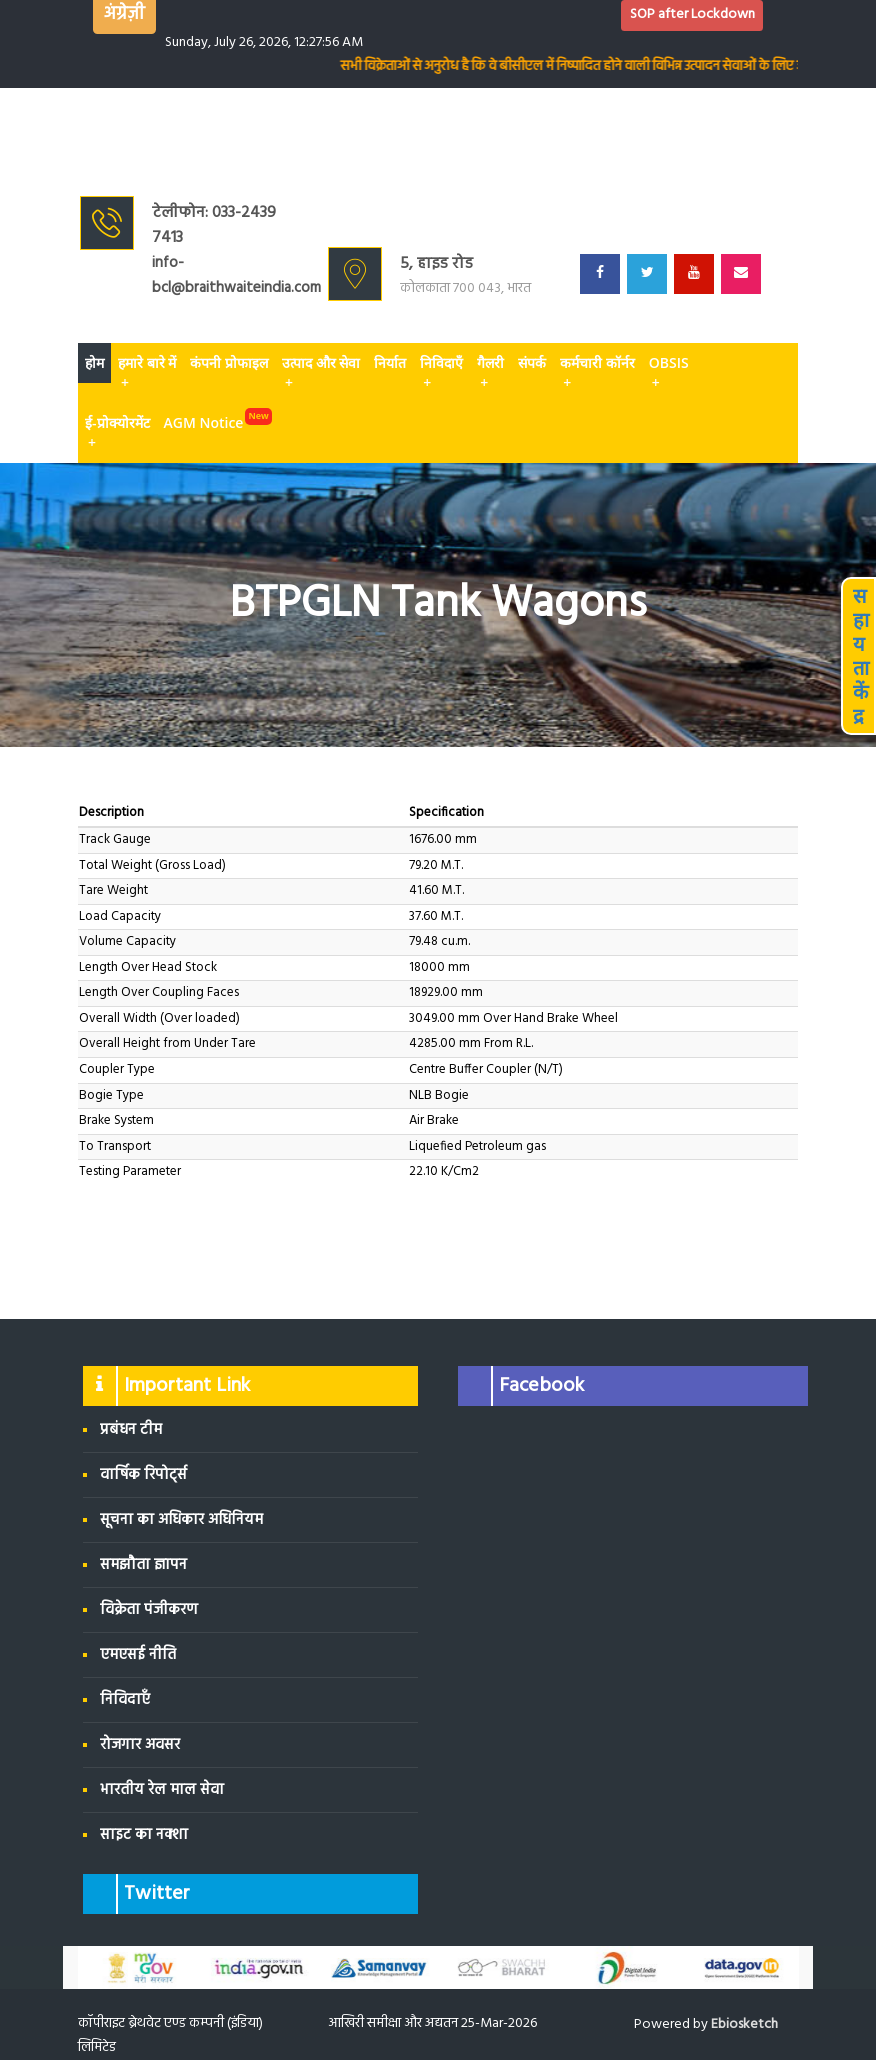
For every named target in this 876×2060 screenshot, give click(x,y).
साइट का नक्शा (144, 1835)
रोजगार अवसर (140, 1745)
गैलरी (490, 373)
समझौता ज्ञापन (143, 1565)
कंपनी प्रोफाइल (229, 362)
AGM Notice (204, 422)
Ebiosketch (744, 2024)
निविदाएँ (441, 373)
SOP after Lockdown (692, 14)
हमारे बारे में (147, 373)
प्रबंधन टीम (131, 1430)
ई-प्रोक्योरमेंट (117, 433)
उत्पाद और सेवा (321, 373)
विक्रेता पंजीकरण (149, 1610)
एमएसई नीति (138, 1655)
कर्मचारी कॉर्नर (597, 373)
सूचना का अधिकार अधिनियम (181, 1520)
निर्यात (390, 362)
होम (94, 362)
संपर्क (532, 362)
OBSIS (669, 373)
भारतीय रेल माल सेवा (162, 1790)
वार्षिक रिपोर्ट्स (143, 1475)
